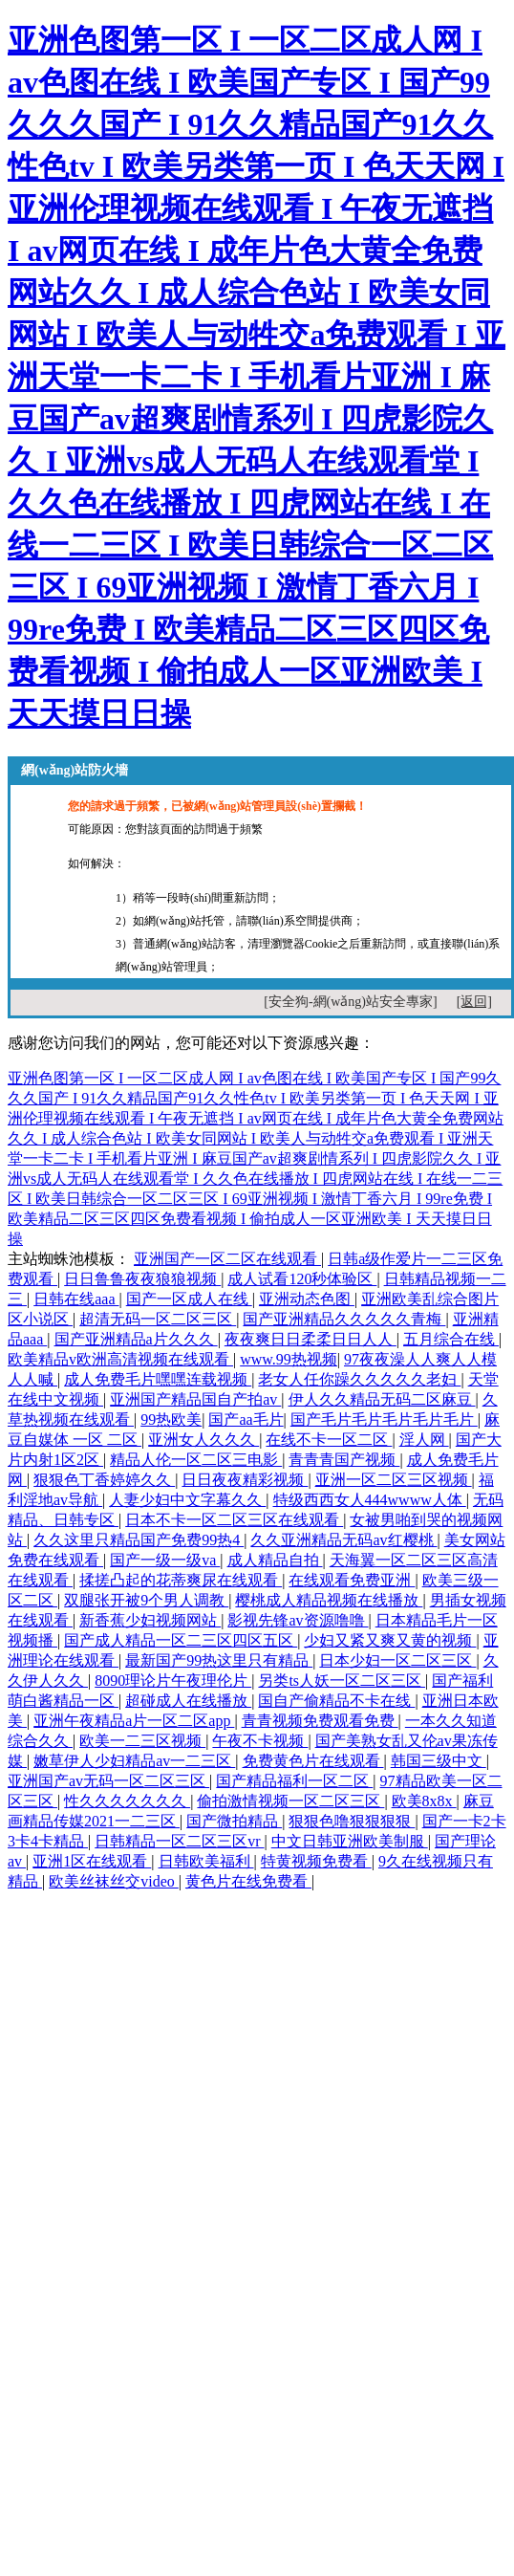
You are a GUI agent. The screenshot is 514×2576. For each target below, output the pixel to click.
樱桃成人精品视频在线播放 (328, 1600)
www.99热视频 (288, 1359)
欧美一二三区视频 (142, 1741)
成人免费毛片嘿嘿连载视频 (157, 1379)
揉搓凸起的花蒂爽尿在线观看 (180, 1580)
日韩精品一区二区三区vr (179, 1841)
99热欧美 (171, 1419)
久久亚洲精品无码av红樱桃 (343, 1540)
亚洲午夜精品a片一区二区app (133, 1721)
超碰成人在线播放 (188, 1700)
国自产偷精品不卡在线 (336, 1700)
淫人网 (424, 1439)
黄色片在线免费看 (248, 1881)
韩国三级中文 (438, 1761)
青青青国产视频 (344, 1460)
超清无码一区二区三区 (157, 1319)
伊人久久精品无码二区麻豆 (382, 1399)
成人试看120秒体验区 (301, 1279)
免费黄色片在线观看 (313, 1761)
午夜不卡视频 (260, 1741)
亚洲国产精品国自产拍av (195, 1399)
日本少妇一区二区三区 (397, 1660)
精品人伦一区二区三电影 (196, 1460)
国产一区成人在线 (189, 1299)
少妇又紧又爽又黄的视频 (390, 1640)
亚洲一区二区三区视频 (393, 1480)
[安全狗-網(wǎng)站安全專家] (350, 1001)
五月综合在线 (451, 1339)
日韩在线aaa (75, 1299)
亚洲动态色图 (306, 1299)
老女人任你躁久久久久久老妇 (359, 1379)
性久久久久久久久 (127, 1801)
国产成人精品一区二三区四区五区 (180, 1640)
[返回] (474, 1001)
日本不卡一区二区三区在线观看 (234, 1520)
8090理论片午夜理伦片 (173, 1680)
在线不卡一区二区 (329, 1439)
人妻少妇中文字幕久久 (187, 1500)
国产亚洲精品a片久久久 (136, 1339)
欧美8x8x (424, 1801)
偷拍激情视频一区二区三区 (290, 1801)
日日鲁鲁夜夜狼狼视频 (142, 1279)
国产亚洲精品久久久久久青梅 (344, 1319)
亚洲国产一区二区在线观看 (227, 1259)
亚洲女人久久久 (203, 1439)
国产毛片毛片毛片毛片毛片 (384, 1419)
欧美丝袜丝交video (114, 1881)
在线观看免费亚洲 (352, 1580)
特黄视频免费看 (316, 1861)
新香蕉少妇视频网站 (150, 1620)
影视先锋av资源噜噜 (297, 1620)
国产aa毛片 (245, 1419)
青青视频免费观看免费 (320, 1721)
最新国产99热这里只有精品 (218, 1660)
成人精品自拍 (275, 1560)
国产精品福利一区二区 (294, 1781)
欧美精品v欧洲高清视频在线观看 (120, 1359)
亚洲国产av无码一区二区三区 (108, 1781)
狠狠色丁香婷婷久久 (104, 1480)
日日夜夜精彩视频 (245, 1480)
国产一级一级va (165, 1560)
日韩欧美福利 (206, 1861)
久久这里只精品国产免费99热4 (138, 1540)
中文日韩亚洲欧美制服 (349, 1841)
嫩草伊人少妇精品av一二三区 (134, 1761)
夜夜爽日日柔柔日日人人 (310, 1339)
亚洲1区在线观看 (91, 1861)
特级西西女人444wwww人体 (369, 1500)
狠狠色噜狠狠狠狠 (352, 1821)
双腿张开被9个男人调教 (146, 1600)
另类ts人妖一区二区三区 (341, 1680)
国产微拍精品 (234, 1821)
